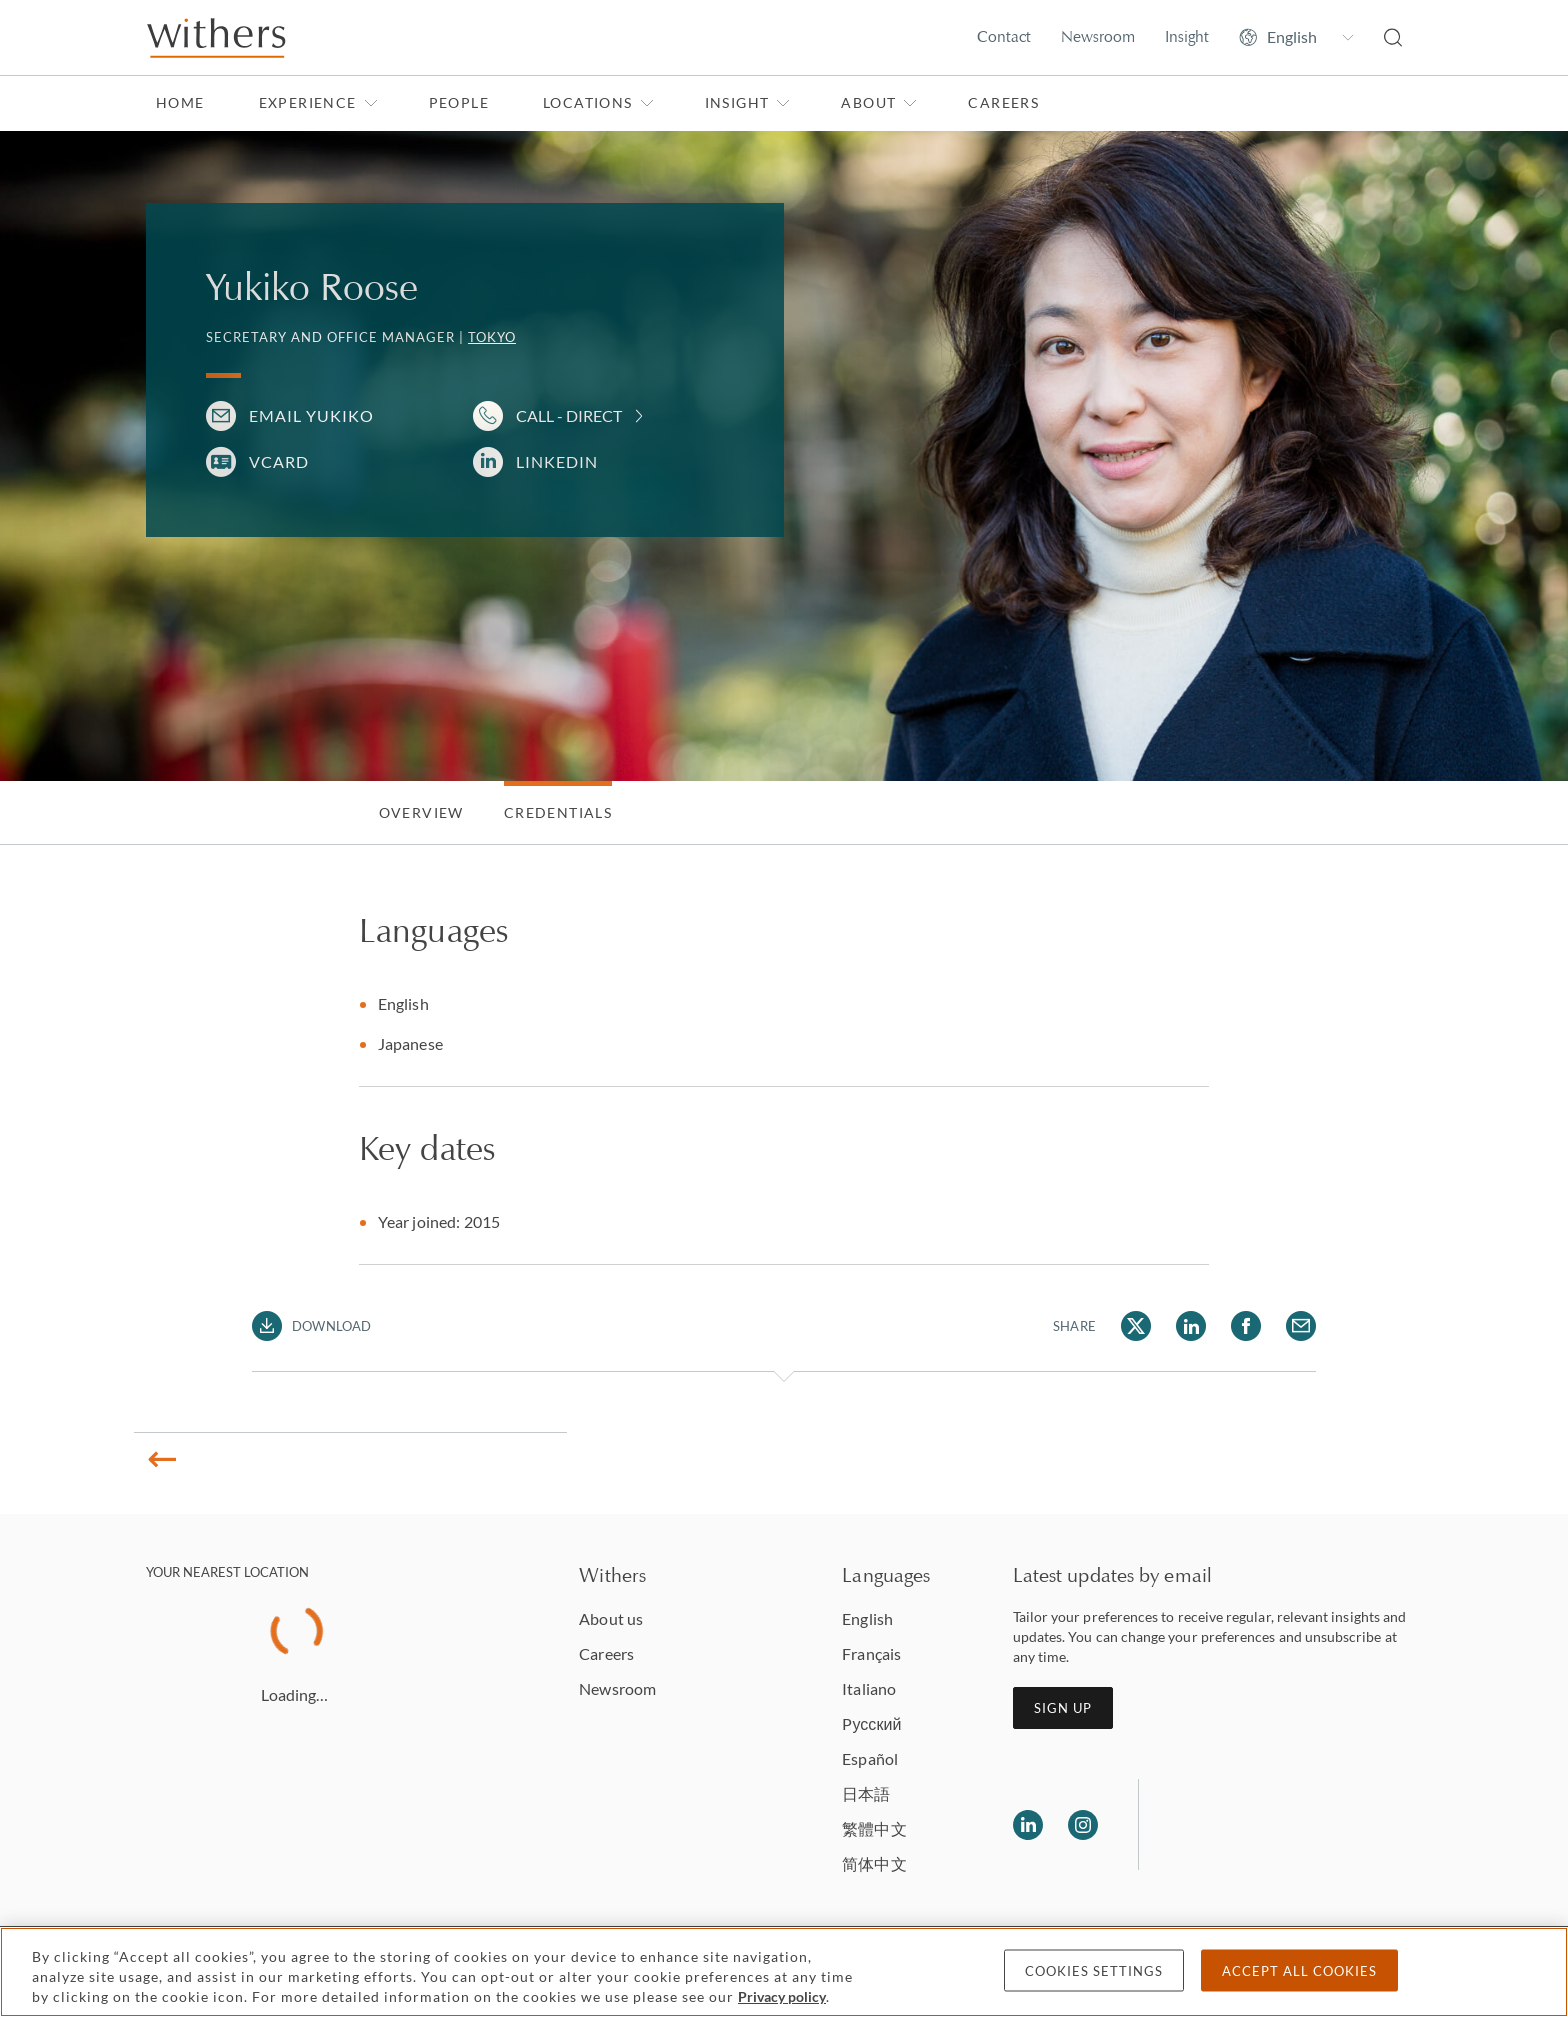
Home (180, 102)
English (867, 1618)
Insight (1187, 36)
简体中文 (874, 1863)
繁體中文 (874, 1828)
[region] (784, 1972)
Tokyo (492, 337)
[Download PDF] (311, 1326)
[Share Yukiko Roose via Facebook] (1246, 1326)
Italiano (869, 1688)
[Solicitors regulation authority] (1256, 1825)
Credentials (558, 812)
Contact (1004, 36)
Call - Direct (569, 415)
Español (870, 1758)
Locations (598, 102)
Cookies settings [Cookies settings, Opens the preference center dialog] (1094, 1971)
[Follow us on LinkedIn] (1028, 1825)
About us (611, 1618)
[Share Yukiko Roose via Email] (1301, 1326)
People (459, 102)
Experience (318, 102)
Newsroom (1098, 36)
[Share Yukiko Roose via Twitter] (1136, 1326)
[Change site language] (1296, 37)
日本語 (866, 1793)
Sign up (1063, 1708)
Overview (421, 812)
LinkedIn (557, 461)
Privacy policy (782, 1996)
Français (871, 1653)
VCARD (279, 461)
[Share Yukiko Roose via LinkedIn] (1191, 1326)
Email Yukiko (311, 415)
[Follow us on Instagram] (1083, 1825)
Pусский (871, 1723)
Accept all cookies (1299, 1971)
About (879, 102)
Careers (1003, 102)
